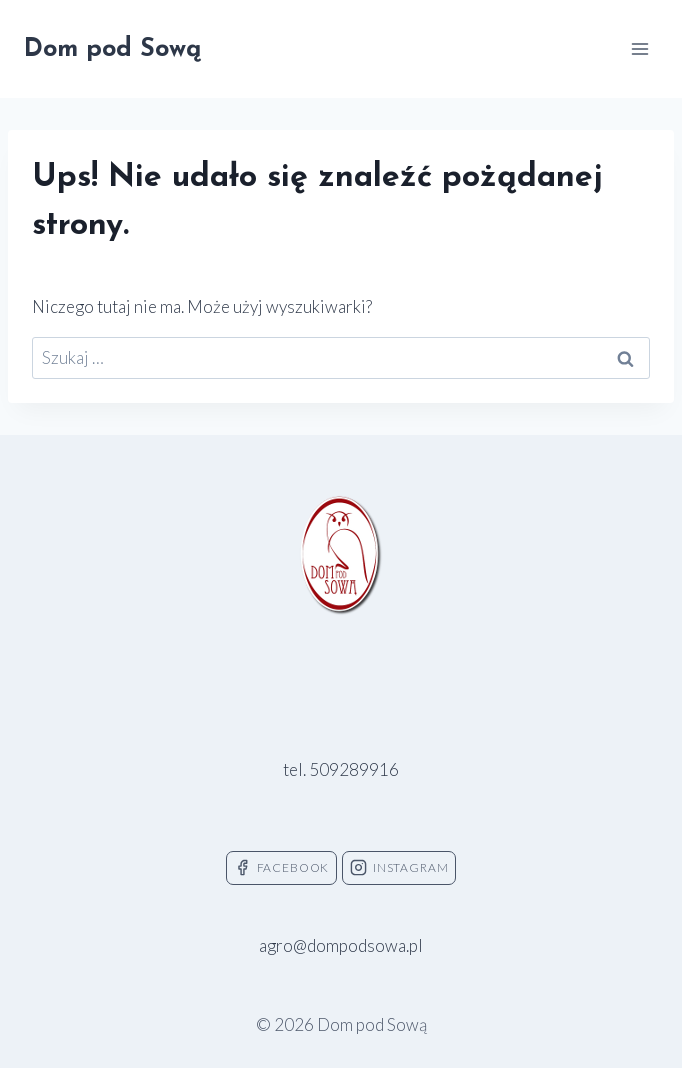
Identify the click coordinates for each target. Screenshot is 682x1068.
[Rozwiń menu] (639, 48)
